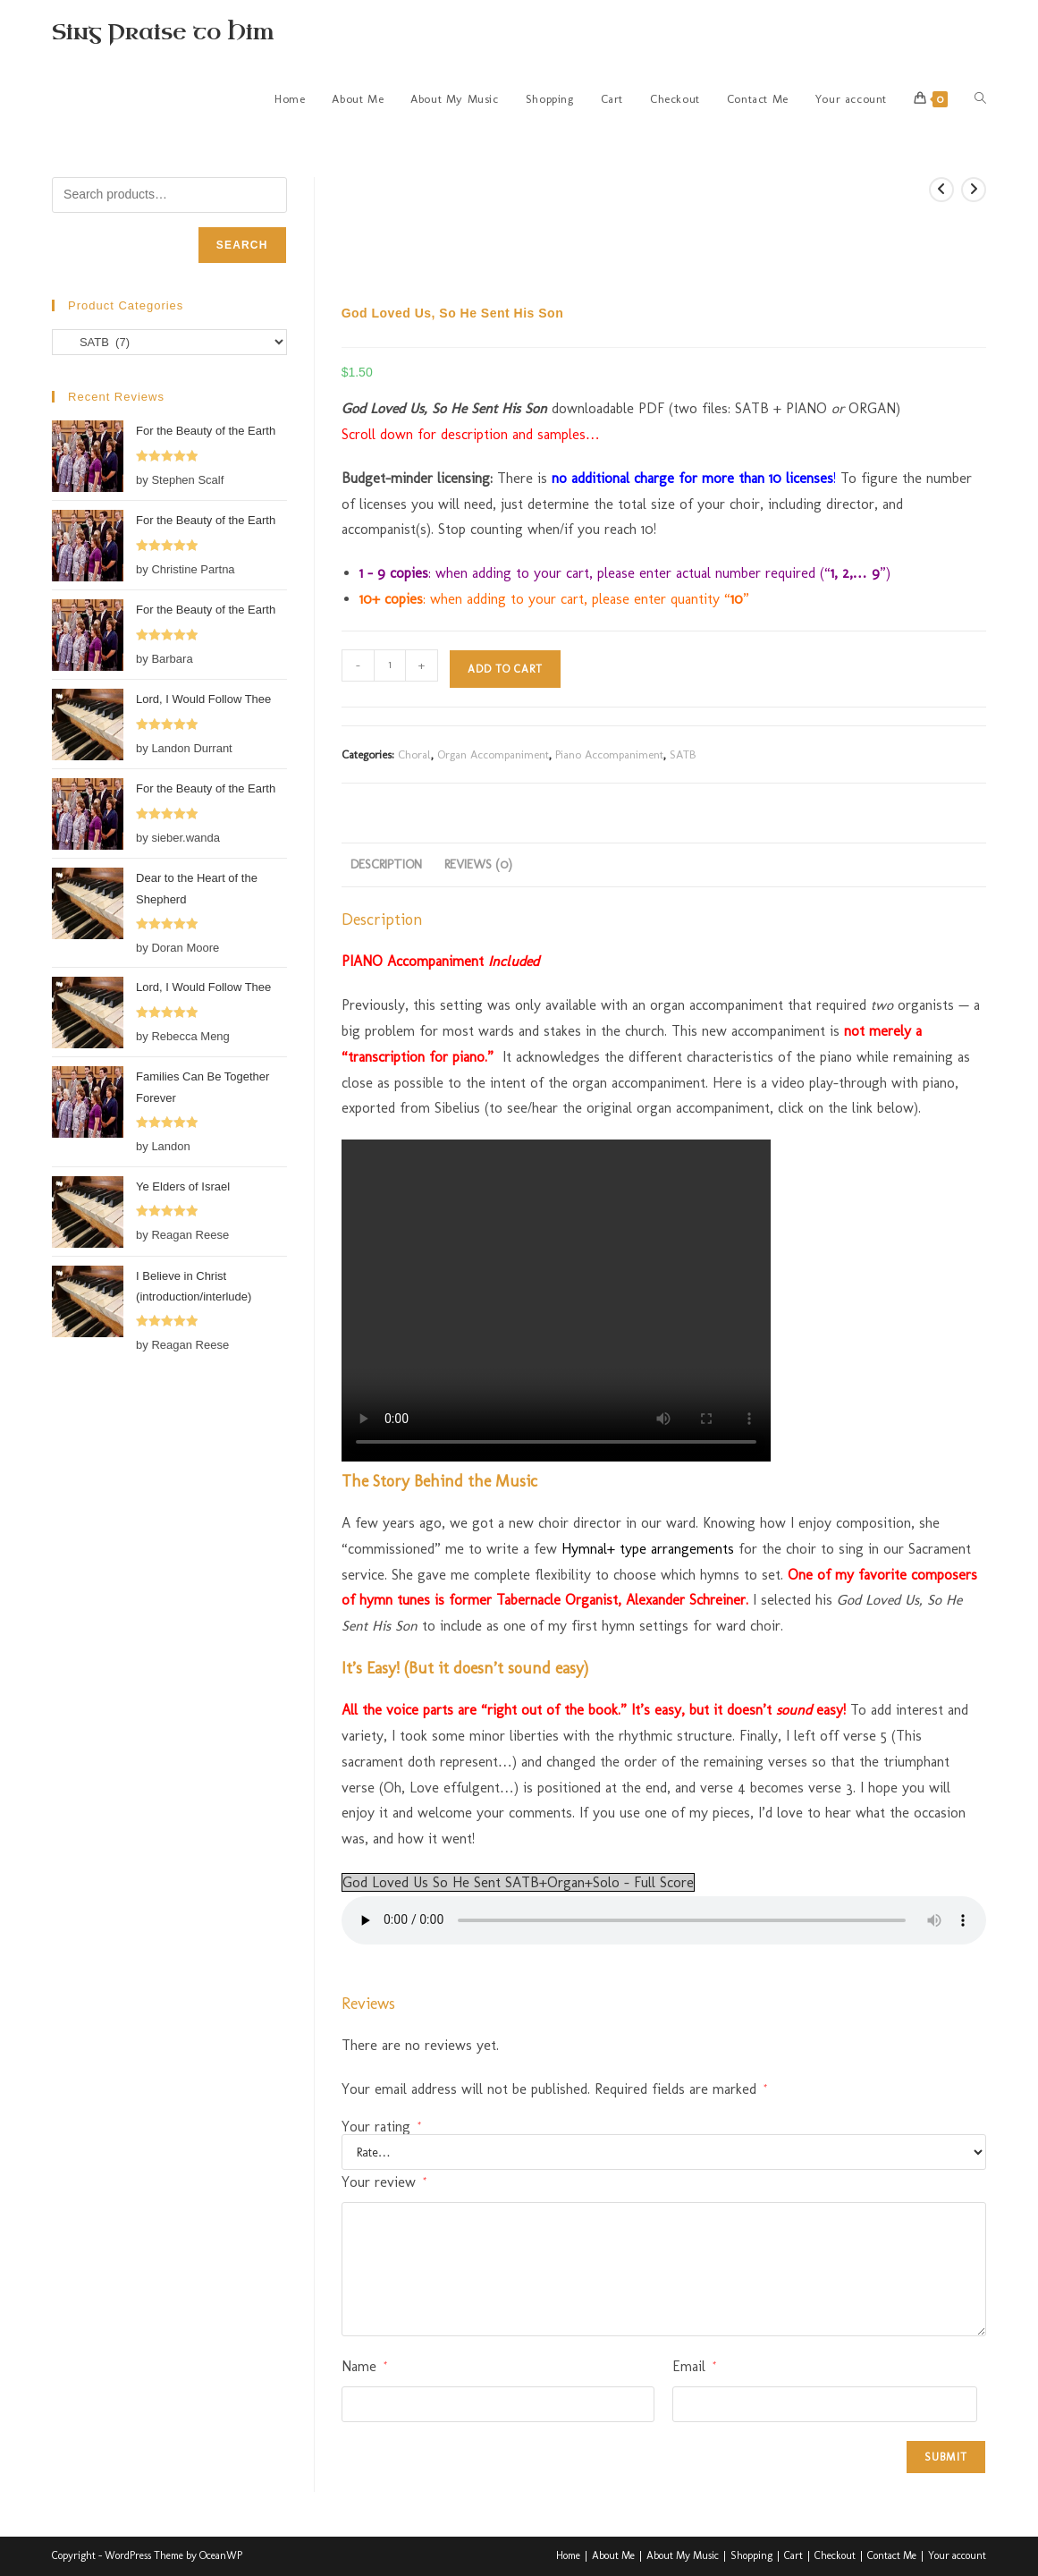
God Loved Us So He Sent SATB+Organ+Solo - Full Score (518, 1882)
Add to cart (505, 669)
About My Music (682, 2555)
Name (364, 2366)
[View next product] (973, 189)
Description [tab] (386, 864)
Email (694, 2366)
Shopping (751, 2555)
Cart (793, 2555)
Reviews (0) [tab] (478, 864)
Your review (384, 2182)
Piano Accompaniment (609, 754)
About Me (613, 2555)
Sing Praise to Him (163, 32)
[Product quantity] (390, 665)
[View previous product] (941, 189)
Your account (957, 2555)
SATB (683, 754)
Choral (414, 754)
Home (568, 2555)
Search (242, 245)
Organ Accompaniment (493, 754)
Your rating (381, 2127)
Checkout (835, 2555)
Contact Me (891, 2555)
